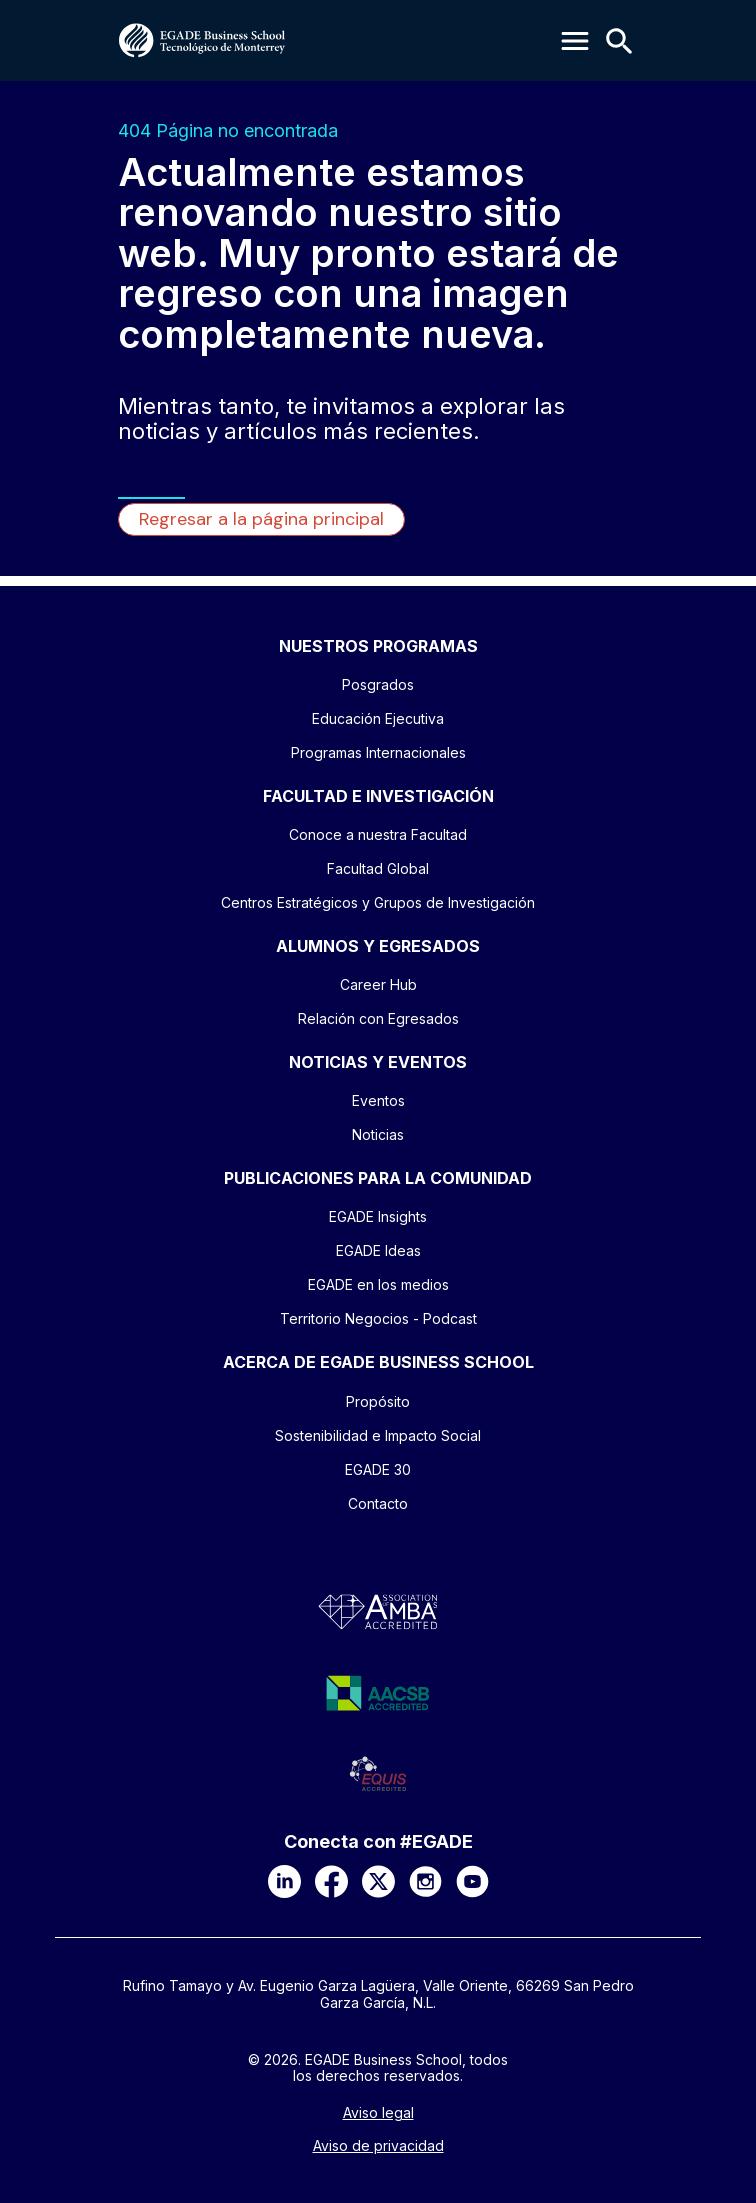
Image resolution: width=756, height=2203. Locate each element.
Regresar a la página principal (261, 519)
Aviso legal (378, 2113)
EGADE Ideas (378, 1250)
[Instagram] (425, 1881)
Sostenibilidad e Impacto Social (378, 1435)
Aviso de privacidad (378, 2146)
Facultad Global (378, 868)
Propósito (378, 1401)
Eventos (378, 1100)
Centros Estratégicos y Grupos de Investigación (378, 902)
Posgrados (378, 684)
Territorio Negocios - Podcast (378, 1318)
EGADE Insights (378, 1216)
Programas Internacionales (378, 752)
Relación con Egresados (378, 1018)
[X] (378, 1881)
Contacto (378, 1503)
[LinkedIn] (284, 1881)
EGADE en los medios (378, 1284)
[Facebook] (331, 1881)
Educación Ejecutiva (378, 718)
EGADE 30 (378, 1469)
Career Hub (378, 984)
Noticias (378, 1134)
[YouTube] (472, 1881)
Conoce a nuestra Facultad (378, 834)
